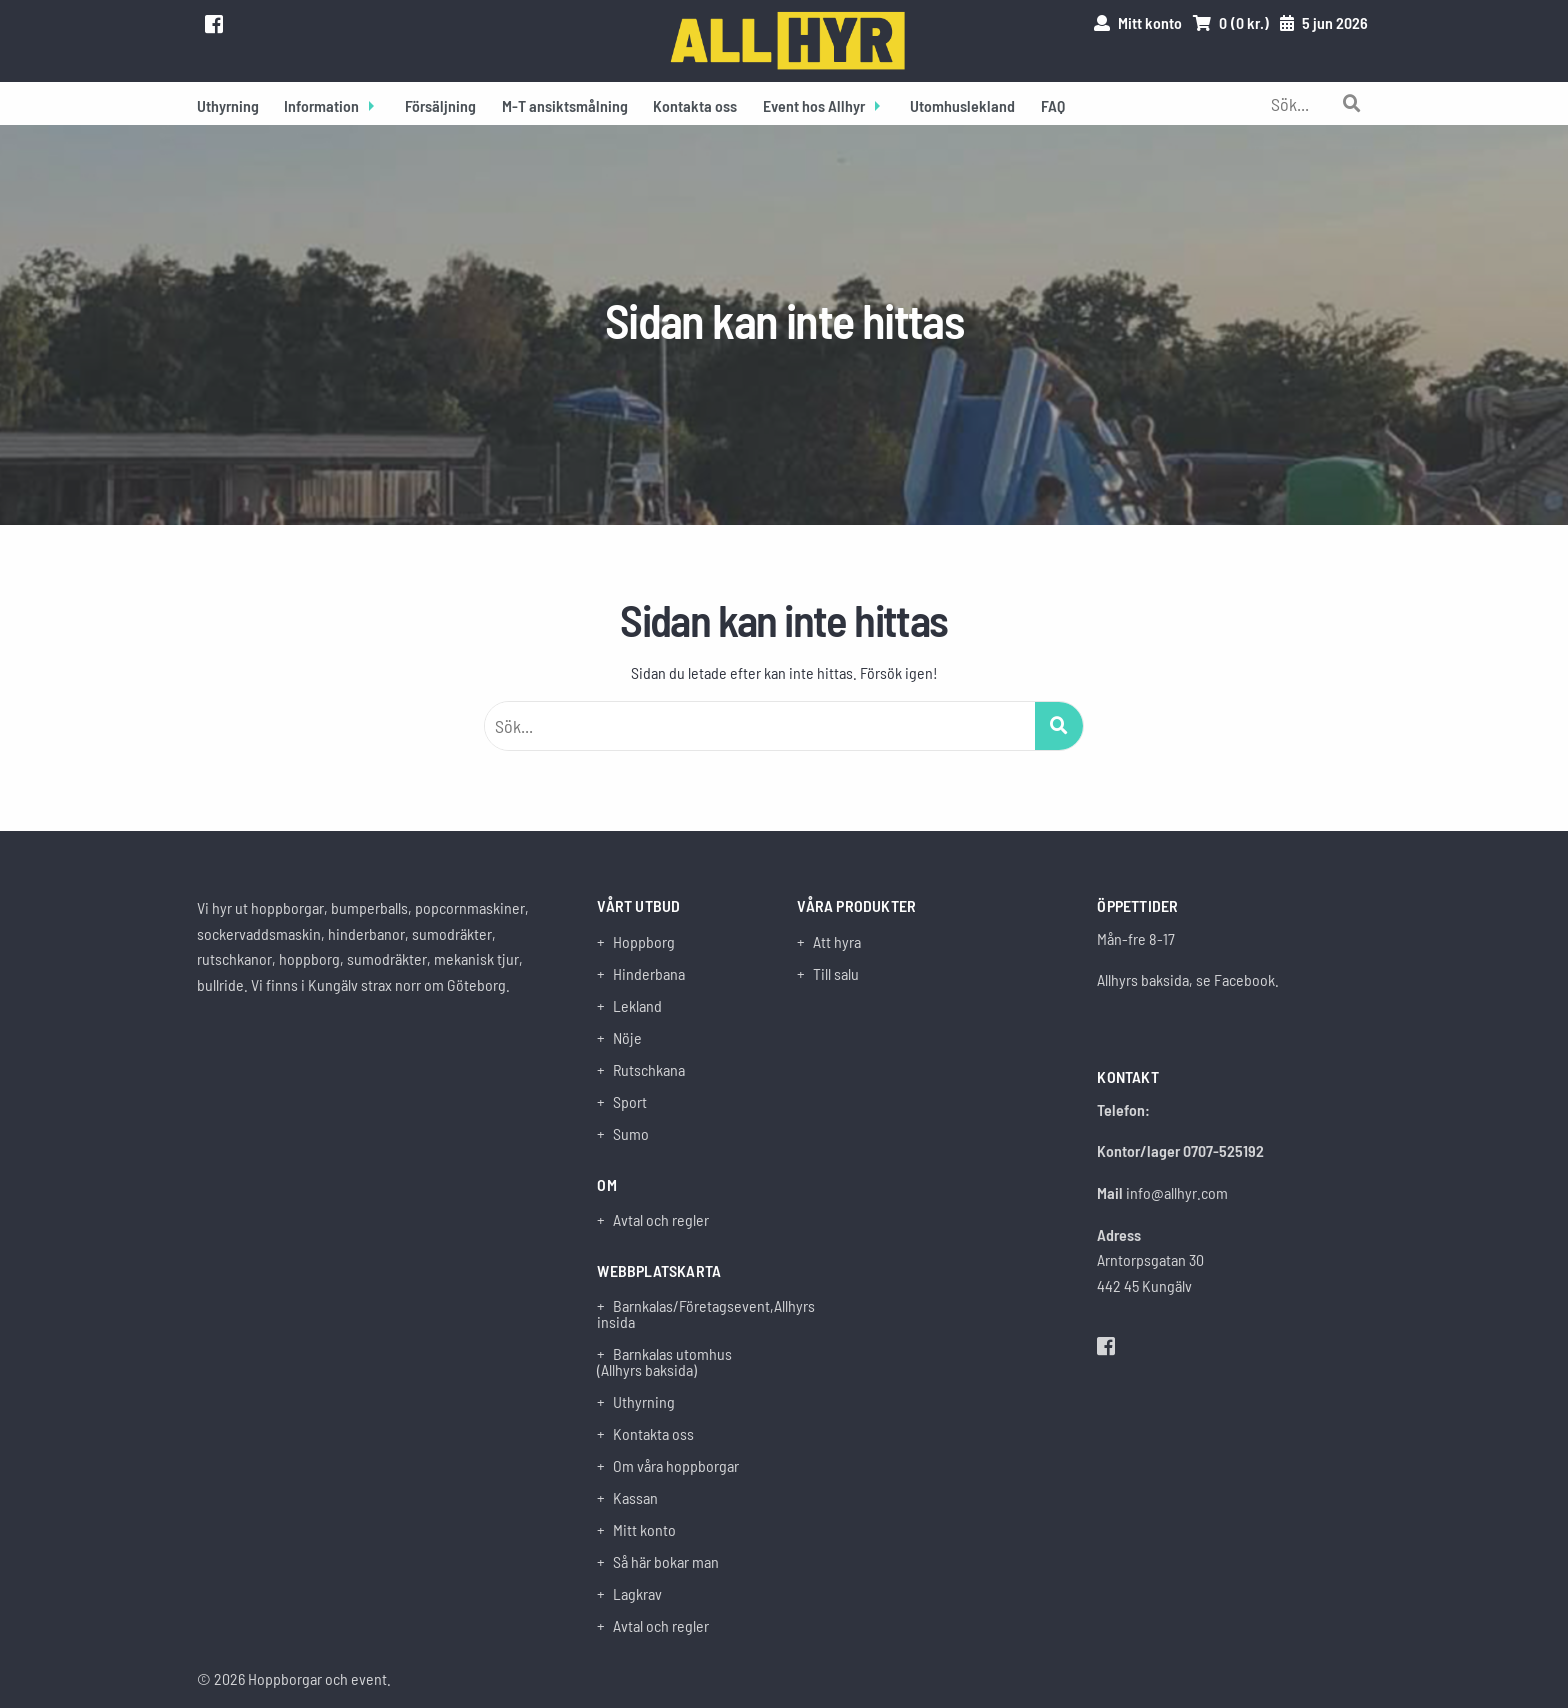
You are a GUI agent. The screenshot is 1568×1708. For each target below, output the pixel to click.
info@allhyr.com (1177, 1192)
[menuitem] (228, 103)
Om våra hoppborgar (676, 1466)
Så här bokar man (666, 1562)
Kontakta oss (695, 105)
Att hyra (837, 942)
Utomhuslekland (962, 105)
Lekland (637, 1006)
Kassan (635, 1498)
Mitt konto (644, 1530)
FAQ (1053, 105)
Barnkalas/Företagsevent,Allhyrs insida (683, 1314)
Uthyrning (228, 105)
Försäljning (440, 105)
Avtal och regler (661, 1220)
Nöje (627, 1038)
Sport (630, 1102)
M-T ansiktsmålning (565, 105)
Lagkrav (637, 1594)
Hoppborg (644, 942)
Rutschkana (649, 1070)
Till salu (836, 974)
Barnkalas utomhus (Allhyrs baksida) (664, 1362)
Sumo (631, 1134)
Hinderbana (649, 974)
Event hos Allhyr (814, 105)
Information (321, 105)
